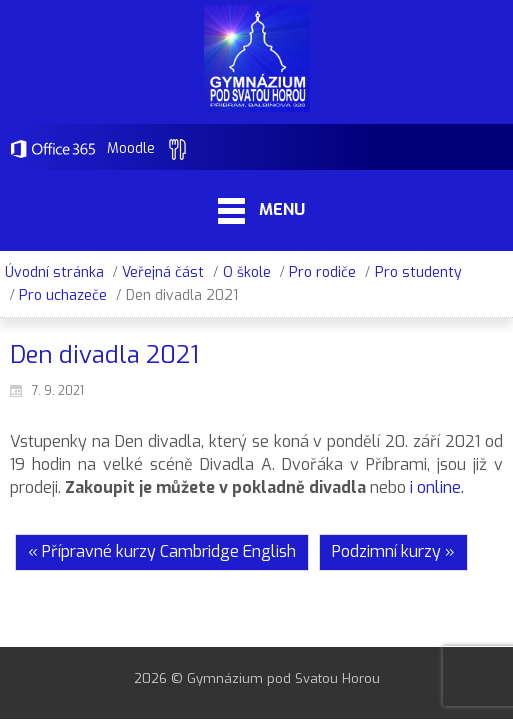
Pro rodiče (322, 272)
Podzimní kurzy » (393, 551)
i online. (437, 487)
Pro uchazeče (63, 295)
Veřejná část (163, 272)
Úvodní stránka (54, 272)
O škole (247, 272)
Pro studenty (418, 272)
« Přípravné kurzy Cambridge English (162, 551)
